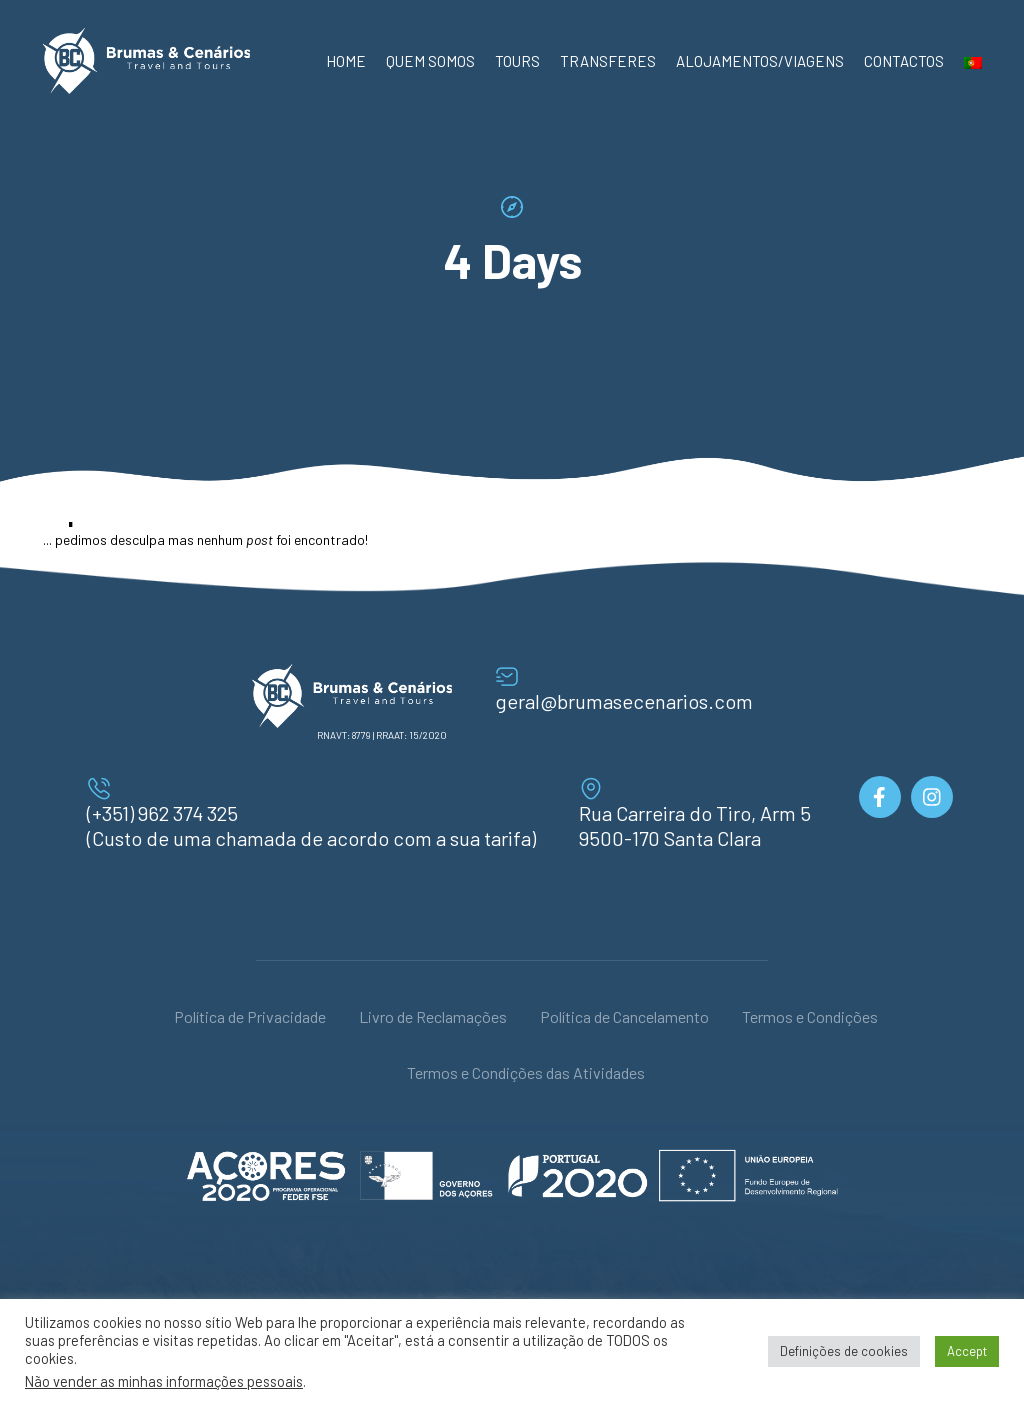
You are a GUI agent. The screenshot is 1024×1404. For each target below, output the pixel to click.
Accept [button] (967, 1351)
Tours (517, 61)
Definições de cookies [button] (844, 1351)
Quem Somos (430, 61)
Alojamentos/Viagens (760, 61)
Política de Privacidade (250, 1016)
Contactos (904, 61)
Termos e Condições (810, 1016)
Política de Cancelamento (624, 1016)
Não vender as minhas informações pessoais (164, 1381)
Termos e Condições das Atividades (526, 1072)
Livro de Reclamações (433, 1016)
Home (346, 61)
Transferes (608, 61)
